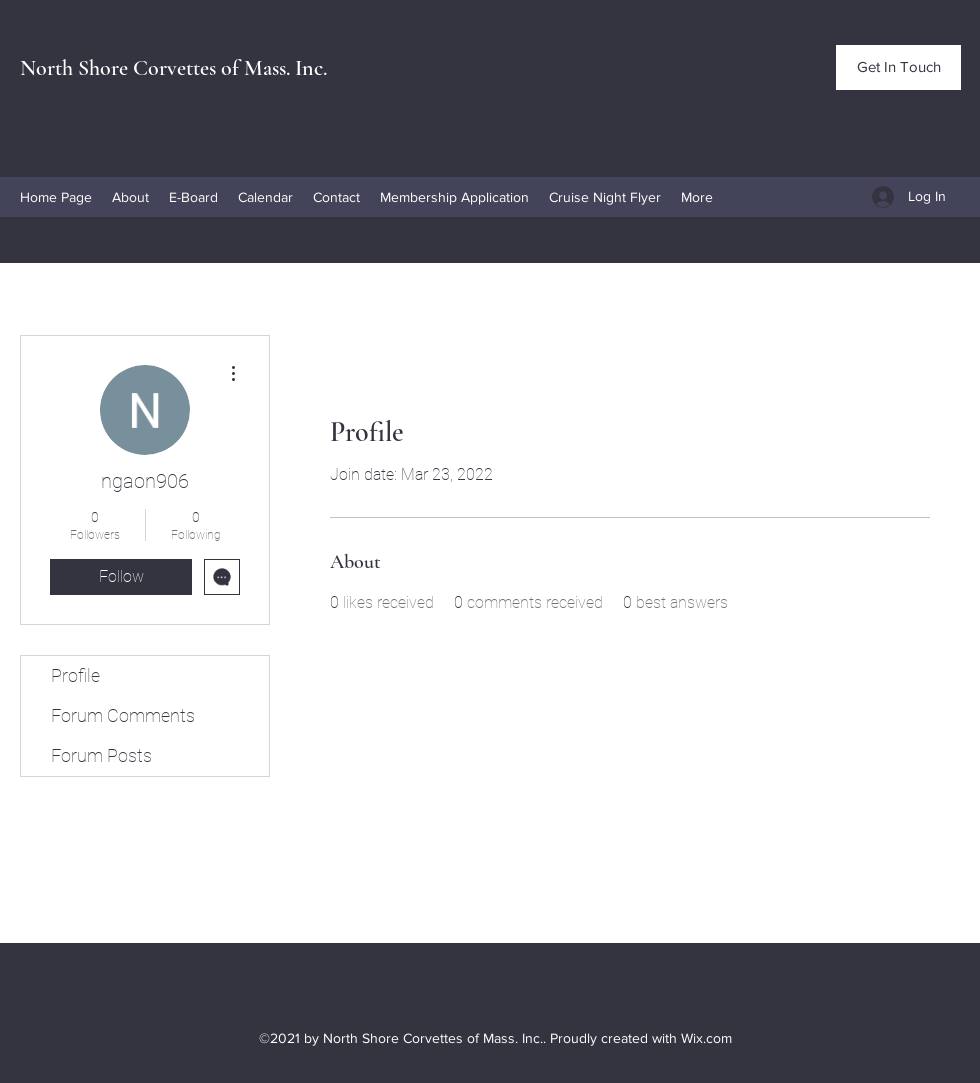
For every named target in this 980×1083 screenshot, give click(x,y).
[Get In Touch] (898, 67)
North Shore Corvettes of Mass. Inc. (173, 68)
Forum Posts (101, 755)
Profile (75, 675)
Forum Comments (123, 715)
